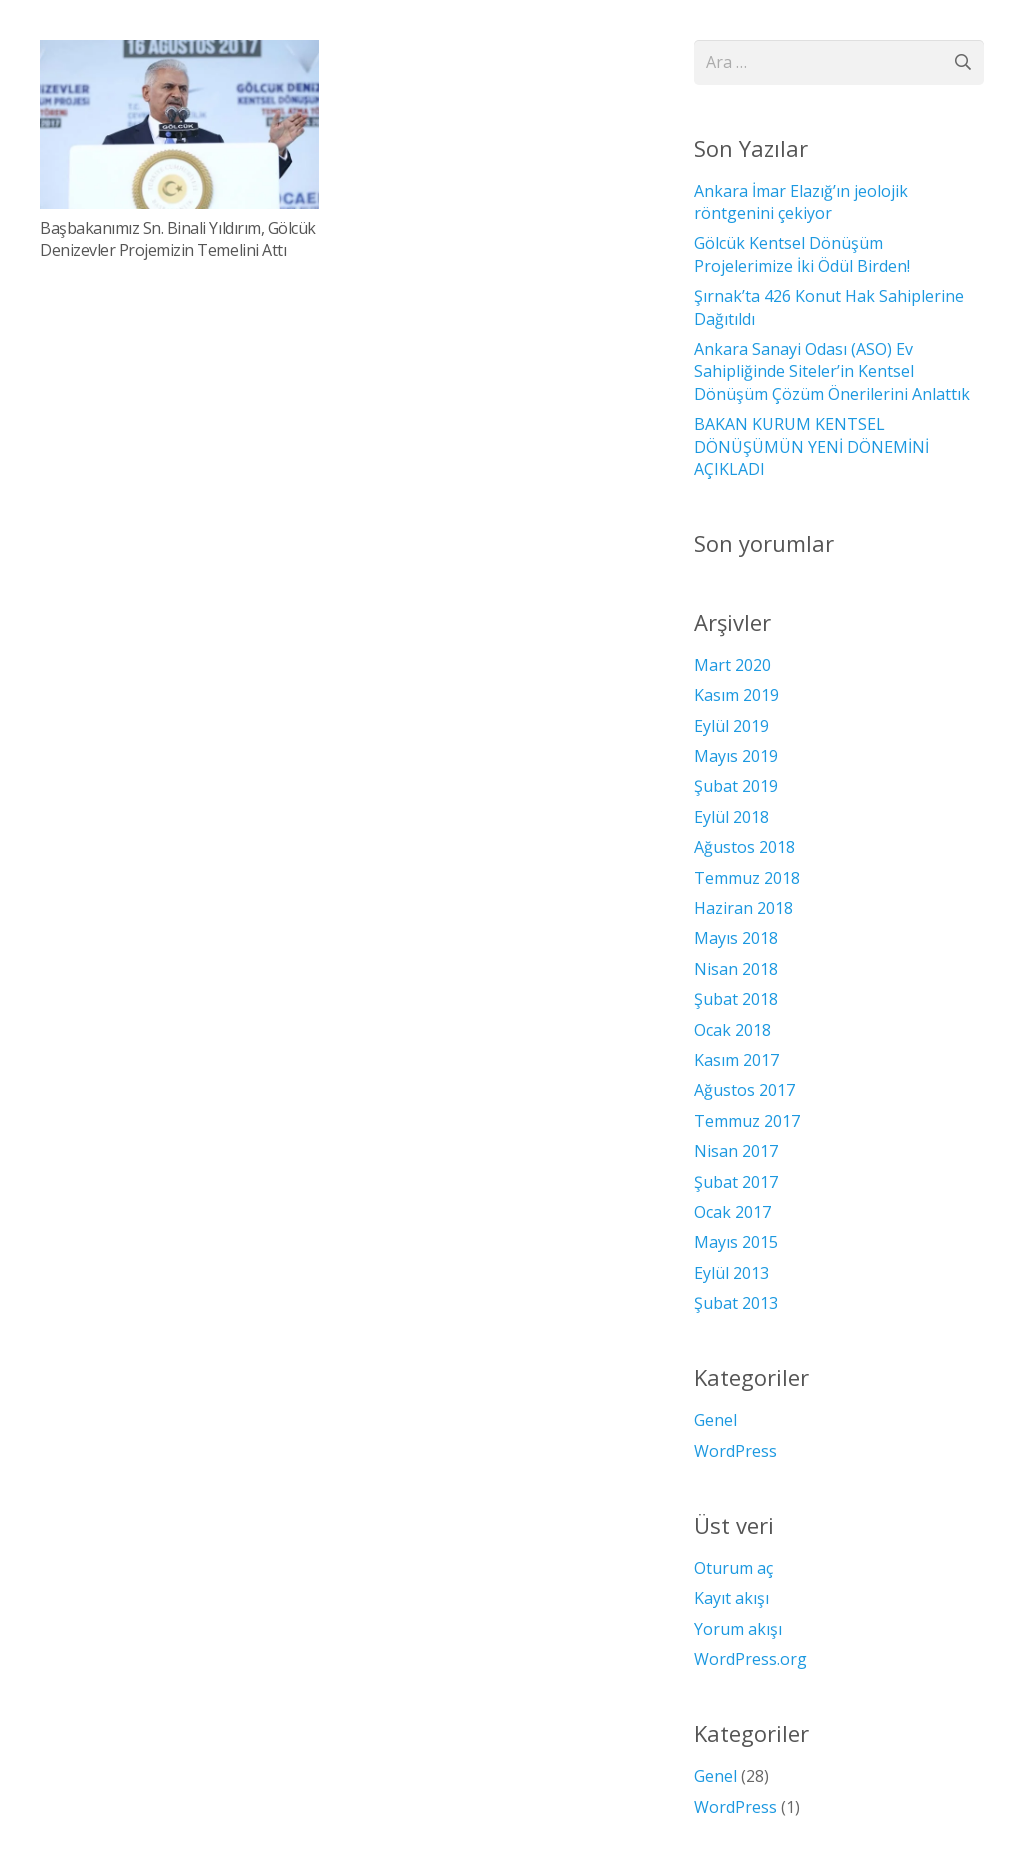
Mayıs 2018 (736, 938)
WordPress (735, 1451)
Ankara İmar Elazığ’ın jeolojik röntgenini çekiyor (801, 202)
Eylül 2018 (731, 817)
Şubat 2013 (736, 1303)
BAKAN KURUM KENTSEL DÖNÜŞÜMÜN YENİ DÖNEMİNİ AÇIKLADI (811, 446)
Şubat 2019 (736, 786)
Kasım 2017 (736, 1060)
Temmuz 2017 (747, 1121)
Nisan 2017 (736, 1151)
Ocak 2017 (732, 1212)
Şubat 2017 (736, 1182)
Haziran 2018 (743, 908)
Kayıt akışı (731, 1598)
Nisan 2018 (736, 969)
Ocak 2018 (732, 1030)
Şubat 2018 (736, 999)
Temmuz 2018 (747, 878)
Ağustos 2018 (744, 847)
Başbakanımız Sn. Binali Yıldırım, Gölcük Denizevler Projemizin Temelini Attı (178, 239)
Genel (715, 1420)
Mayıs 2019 (736, 756)
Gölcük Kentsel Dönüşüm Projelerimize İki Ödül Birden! (802, 254)
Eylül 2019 (731, 726)
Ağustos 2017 (744, 1090)
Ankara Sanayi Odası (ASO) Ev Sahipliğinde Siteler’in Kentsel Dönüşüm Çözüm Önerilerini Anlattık (832, 371)
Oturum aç (733, 1568)
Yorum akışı (738, 1629)
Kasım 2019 (736, 695)
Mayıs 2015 (736, 1242)
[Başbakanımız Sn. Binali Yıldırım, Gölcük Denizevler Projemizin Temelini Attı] (179, 124)
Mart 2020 (732, 665)
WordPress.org (750, 1659)
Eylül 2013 (731, 1273)
